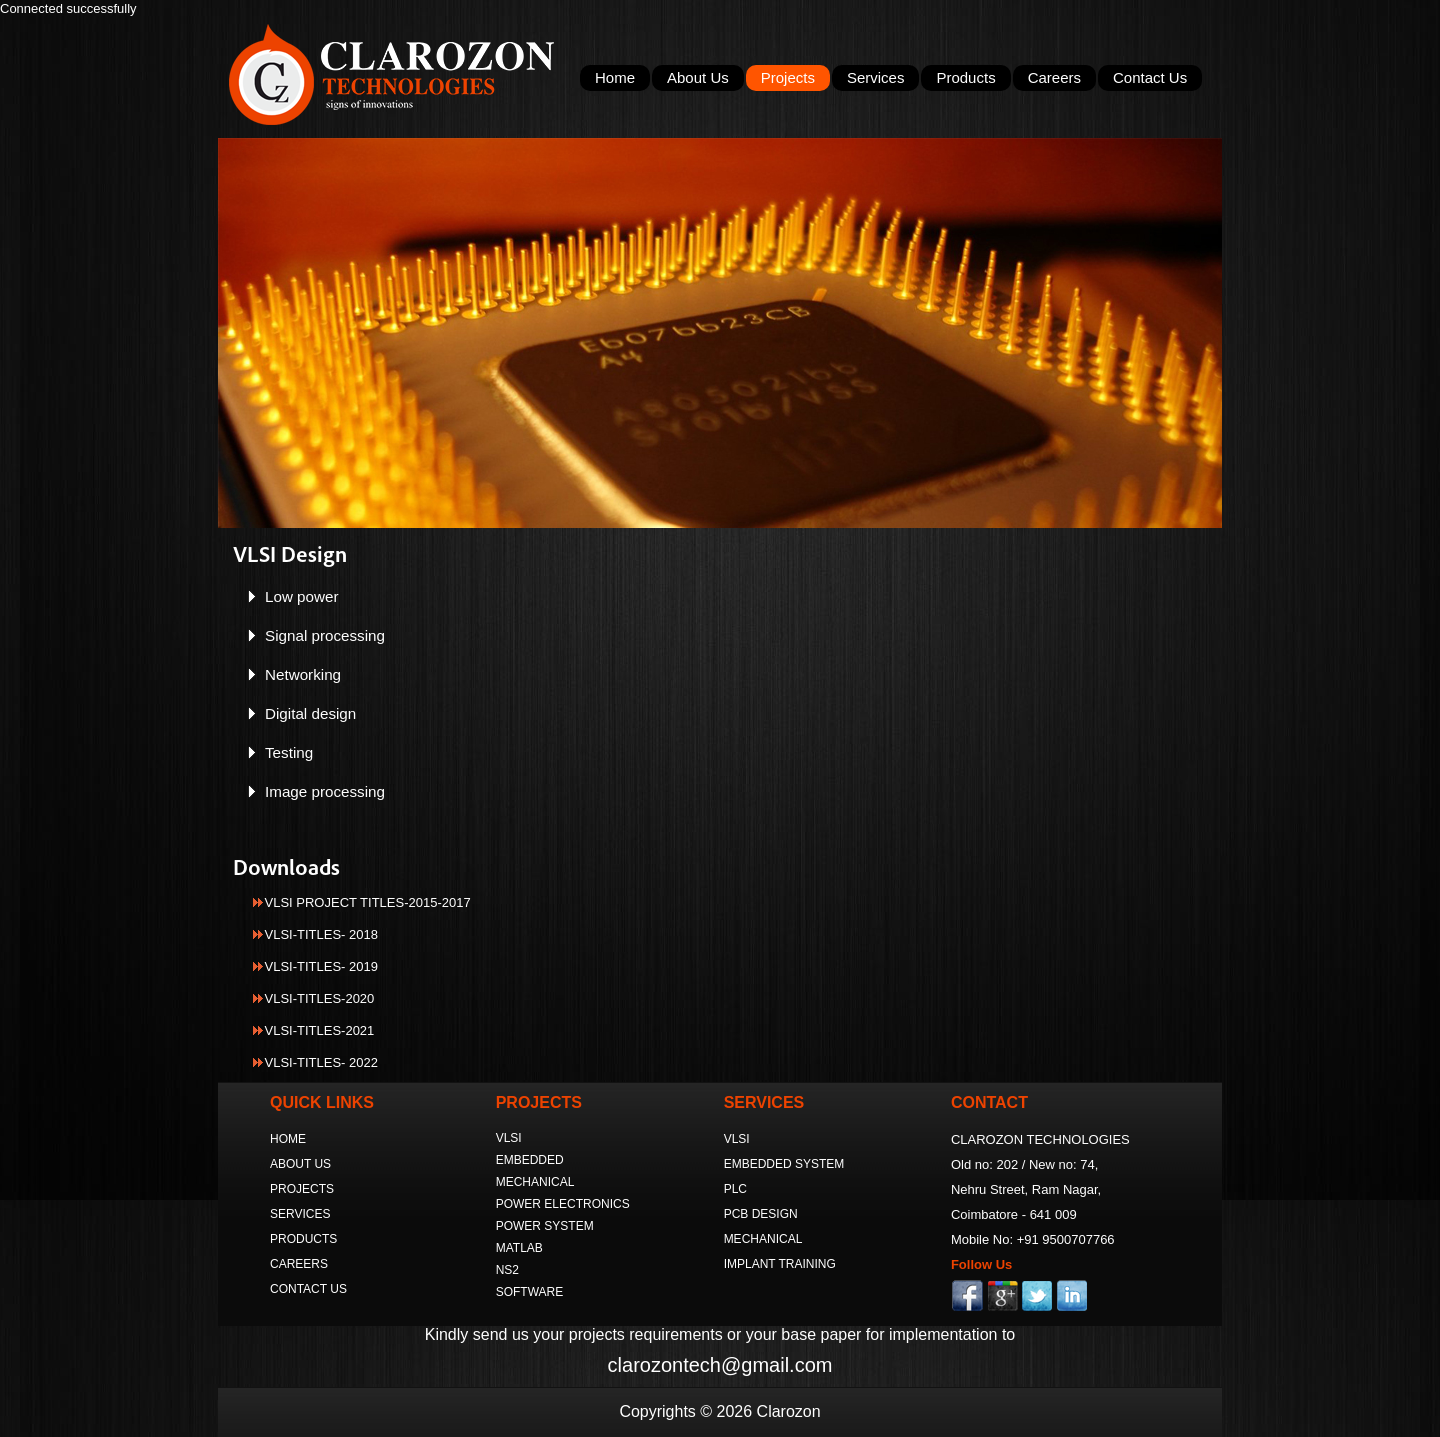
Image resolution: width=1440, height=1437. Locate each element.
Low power (302, 596)
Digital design (310, 713)
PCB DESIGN (761, 1214)
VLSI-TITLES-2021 (320, 1030)
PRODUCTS (303, 1239)
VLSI (509, 1138)
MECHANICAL (535, 1182)
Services (876, 77)
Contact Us (1150, 77)
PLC (735, 1189)
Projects (788, 77)
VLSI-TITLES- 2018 (321, 934)
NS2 (507, 1270)
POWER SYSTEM (545, 1226)
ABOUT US (300, 1164)
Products (965, 77)
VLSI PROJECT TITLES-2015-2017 (368, 902)
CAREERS (299, 1264)
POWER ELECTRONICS (563, 1204)
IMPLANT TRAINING (780, 1264)
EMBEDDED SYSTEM (784, 1164)
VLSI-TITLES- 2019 (321, 966)
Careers (1054, 77)
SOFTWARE (530, 1292)
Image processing (325, 791)
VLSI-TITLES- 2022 (321, 1062)
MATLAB (519, 1248)
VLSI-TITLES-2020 (320, 998)
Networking (303, 674)
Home (615, 77)
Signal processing (325, 635)
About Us (698, 77)
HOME (288, 1139)
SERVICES (300, 1214)
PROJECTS (302, 1189)
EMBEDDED (530, 1160)
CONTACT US (308, 1289)
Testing (289, 752)
